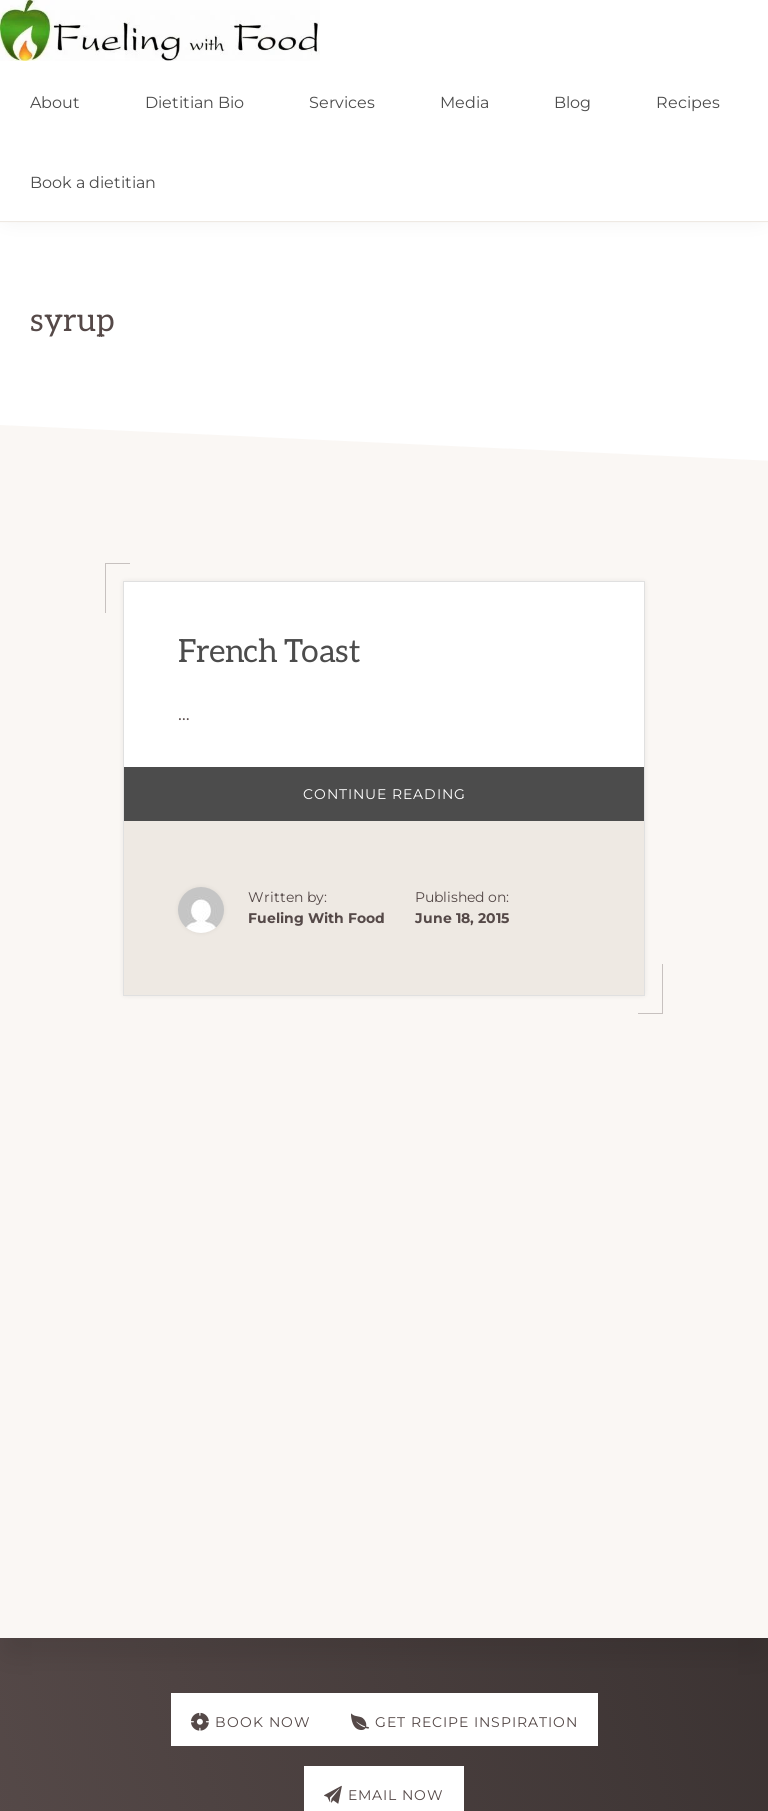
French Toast (269, 652)
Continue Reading (417, 802)
